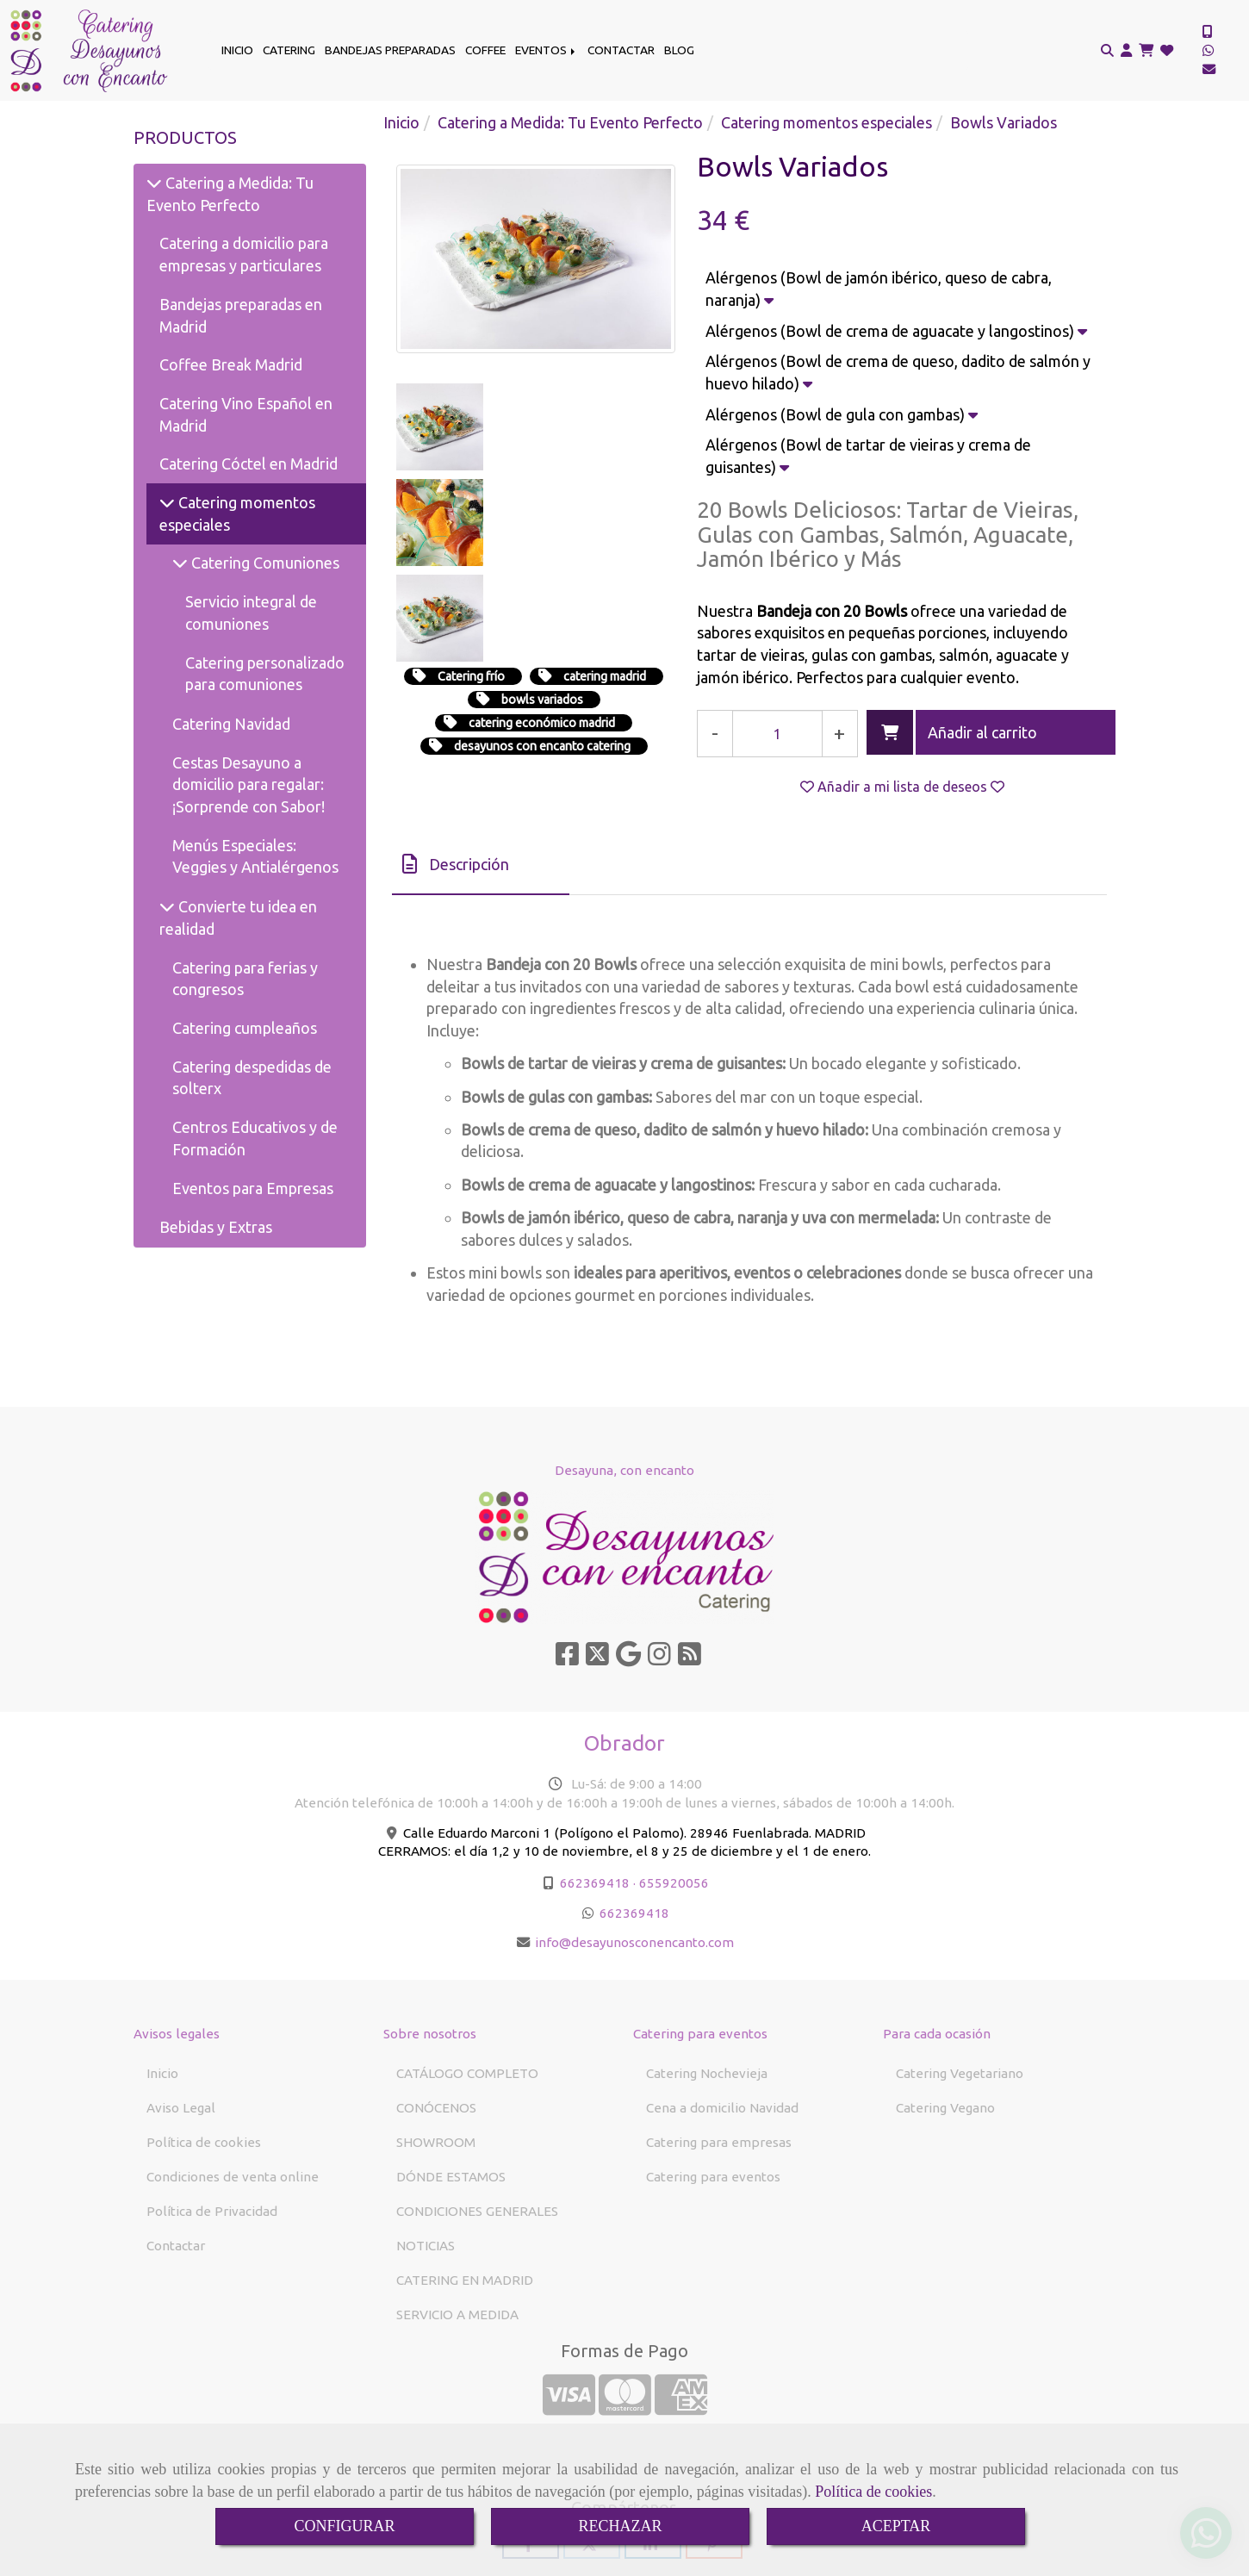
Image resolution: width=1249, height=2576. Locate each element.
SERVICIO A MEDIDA (457, 2314)
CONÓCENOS (436, 2107)
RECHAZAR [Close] (620, 2526)
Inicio (162, 2073)
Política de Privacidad (211, 2211)
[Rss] (689, 1659)
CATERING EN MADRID (464, 2280)
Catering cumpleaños (244, 1027)
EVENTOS (546, 50)
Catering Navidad (231, 723)
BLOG (679, 50)
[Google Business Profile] (628, 1659)
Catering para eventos (713, 2176)
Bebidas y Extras (215, 1226)
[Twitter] (597, 1659)
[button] (1126, 51)
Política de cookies (873, 2491)
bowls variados (542, 508)
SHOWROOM (435, 2142)
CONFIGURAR (344, 2526)
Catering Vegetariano (959, 2073)
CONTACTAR (621, 50)
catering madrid (604, 485)
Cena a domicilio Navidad (722, 2107)
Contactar (175, 2245)
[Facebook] (567, 1659)
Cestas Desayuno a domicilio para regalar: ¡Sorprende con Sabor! (248, 784)
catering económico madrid (542, 531)
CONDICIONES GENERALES (477, 2211)
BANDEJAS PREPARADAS (390, 50)
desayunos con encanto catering (542, 555)
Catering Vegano (945, 2107)
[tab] (480, 864)
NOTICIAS (425, 2245)
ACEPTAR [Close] (896, 2526)
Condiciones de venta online (232, 2176)
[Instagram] (659, 1659)
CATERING (289, 50)
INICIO (237, 50)
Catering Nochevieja (706, 2073)
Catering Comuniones (263, 562)
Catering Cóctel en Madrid (248, 463)
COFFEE (485, 50)
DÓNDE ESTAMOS (451, 2176)
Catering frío (471, 485)
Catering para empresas (719, 2142)
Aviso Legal (180, 2107)
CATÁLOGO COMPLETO (467, 2073)
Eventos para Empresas (252, 1188)
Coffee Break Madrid (230, 364)
